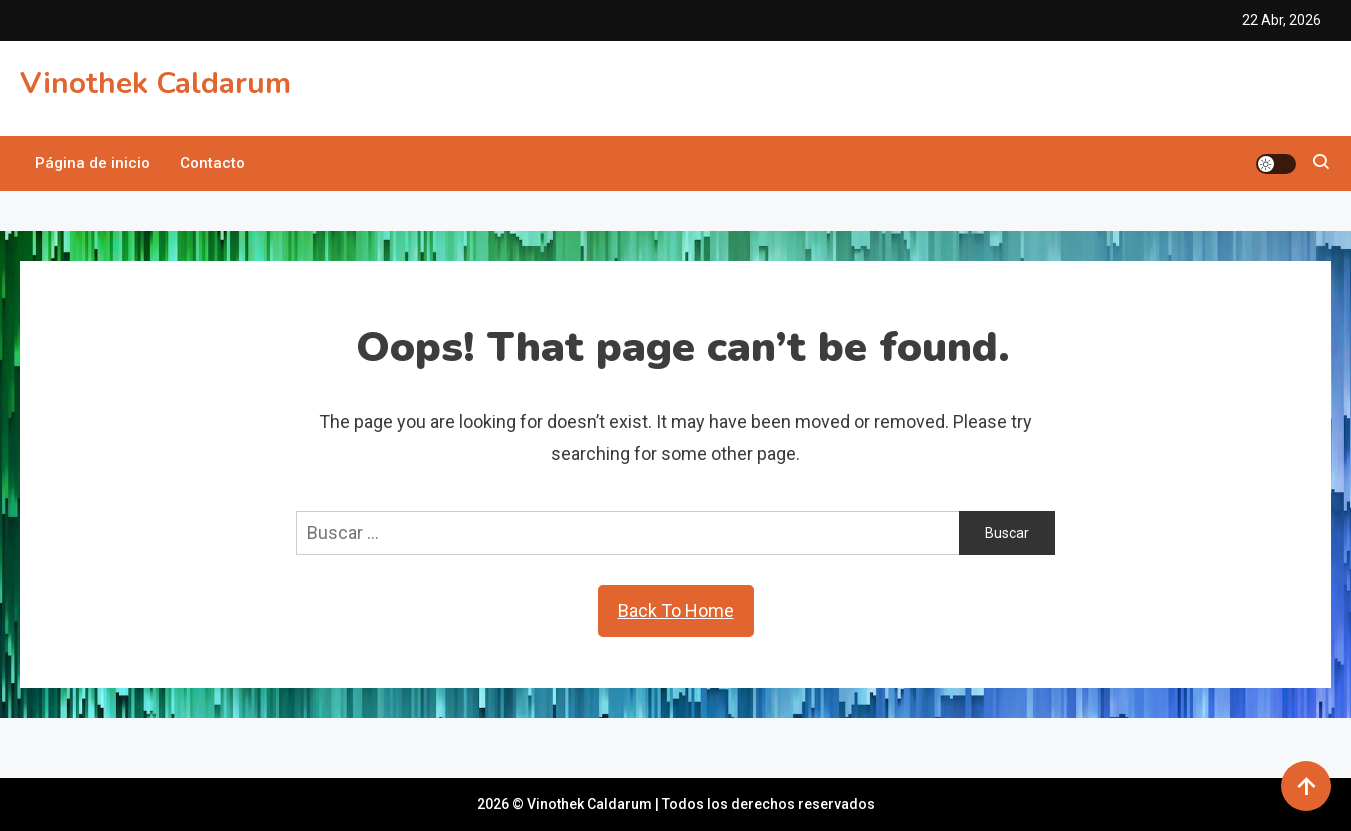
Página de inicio (92, 163)
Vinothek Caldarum (155, 83)
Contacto (212, 163)
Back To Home (676, 610)
